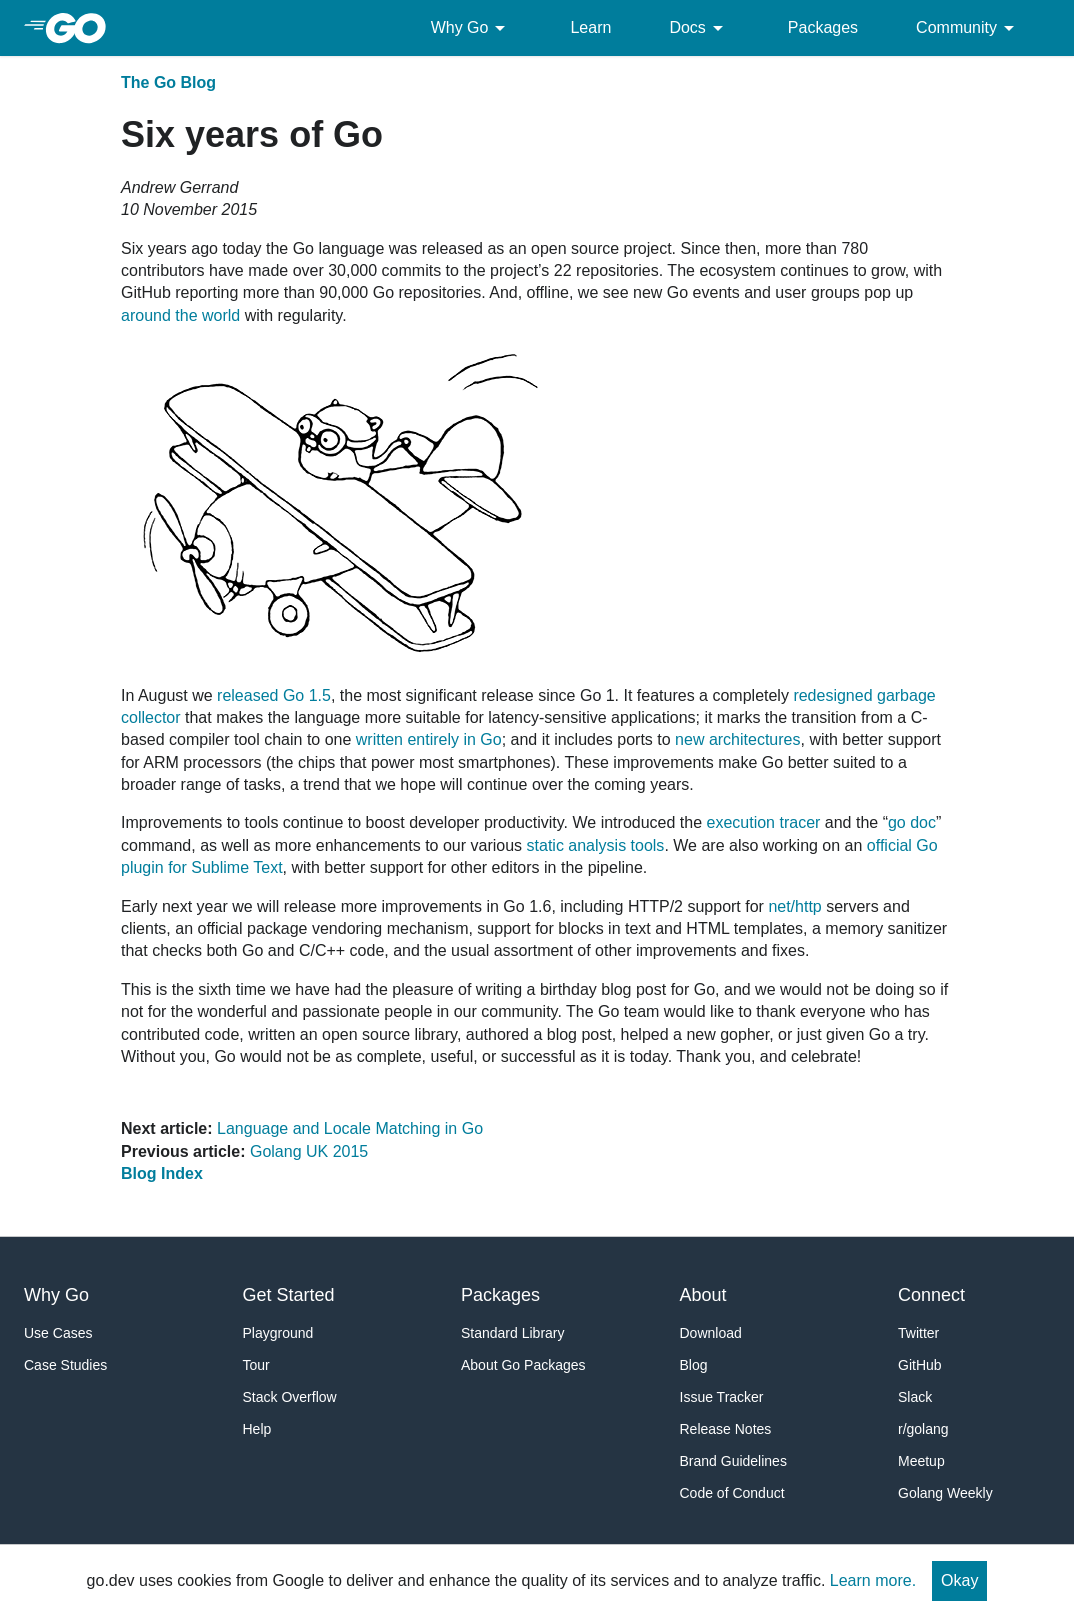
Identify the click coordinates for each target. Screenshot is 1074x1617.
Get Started (289, 1295)
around (146, 315)
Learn (590, 27)
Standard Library (513, 1333)
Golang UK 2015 (309, 1151)
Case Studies (65, 1365)
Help (257, 1429)
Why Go (472, 28)
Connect (931, 1295)
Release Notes (726, 1429)
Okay (959, 1580)
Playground (278, 1333)
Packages (823, 27)
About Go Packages (523, 1365)
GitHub (920, 1365)
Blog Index (162, 1173)
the (186, 315)
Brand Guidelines (733, 1461)
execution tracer (764, 822)
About (703, 1295)
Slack (915, 1397)
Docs (699, 28)
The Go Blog (168, 82)
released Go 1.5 (274, 695)
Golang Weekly (945, 1493)
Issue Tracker (722, 1397)
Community (968, 28)
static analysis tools (596, 845)
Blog (694, 1365)
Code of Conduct (732, 1493)
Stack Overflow (290, 1397)
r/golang (923, 1429)
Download (711, 1333)
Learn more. (873, 1580)
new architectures (737, 739)
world (221, 315)
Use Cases (58, 1333)
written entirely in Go (429, 739)
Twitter (918, 1333)
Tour (256, 1365)
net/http (794, 906)
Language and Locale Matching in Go (350, 1128)
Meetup (921, 1461)
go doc (912, 822)
